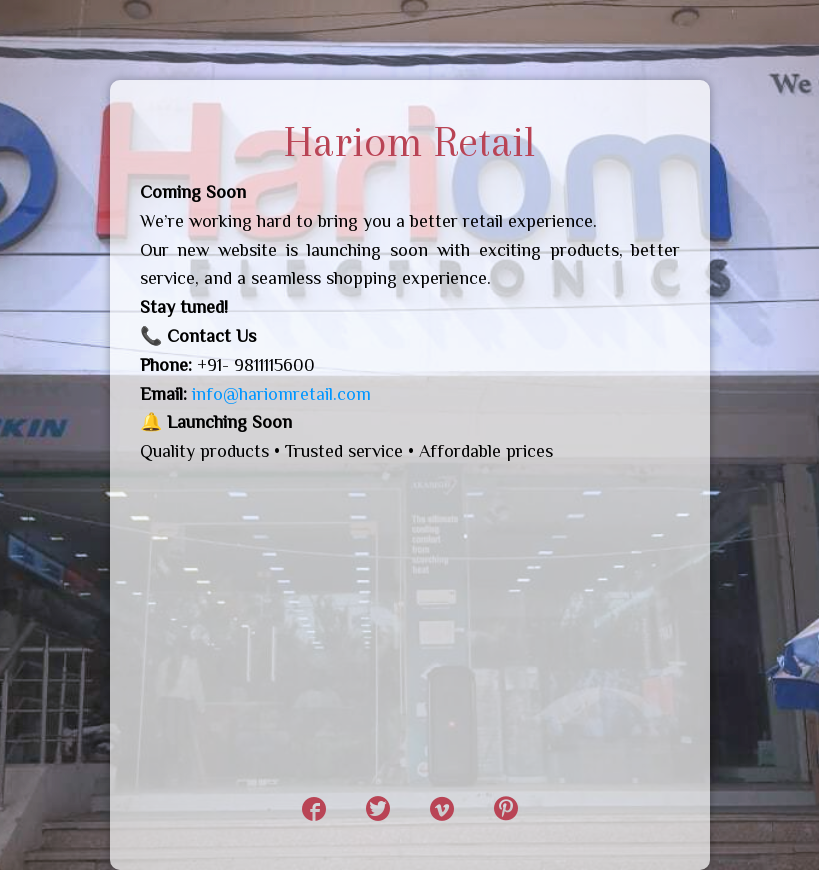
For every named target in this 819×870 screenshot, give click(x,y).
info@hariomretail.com (281, 394)
